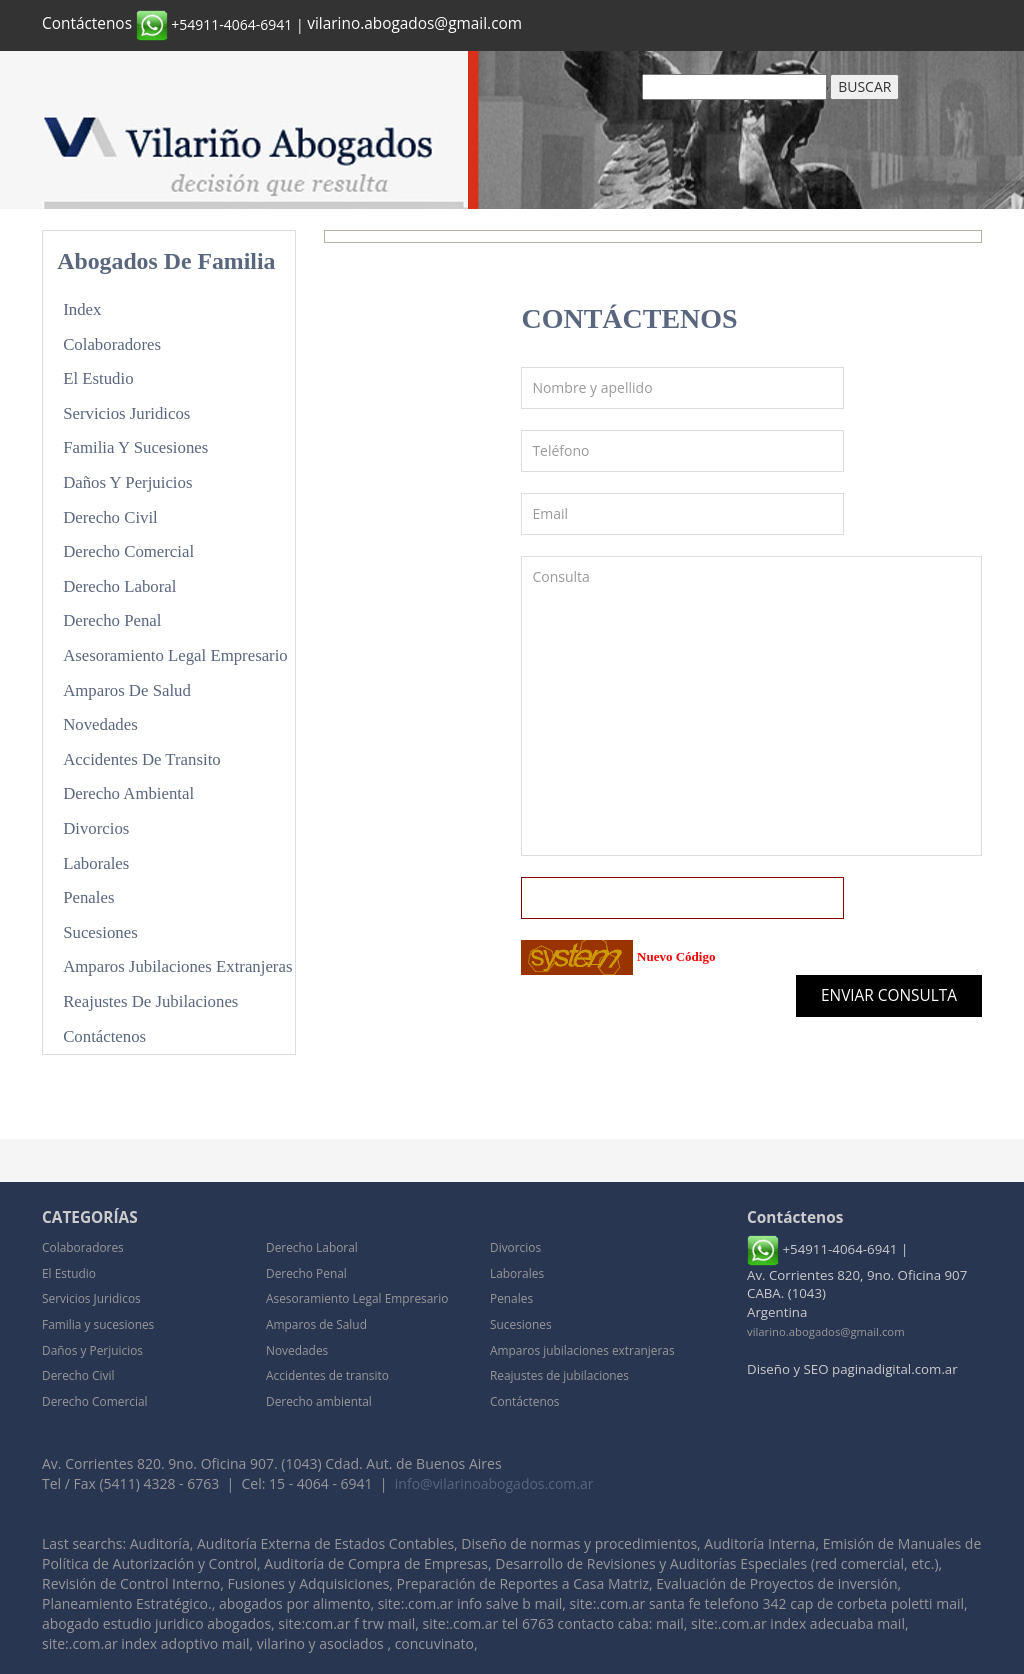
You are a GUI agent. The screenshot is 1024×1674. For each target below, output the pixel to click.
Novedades (100, 724)
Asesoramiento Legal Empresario (175, 655)
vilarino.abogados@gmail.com (414, 23)
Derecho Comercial (128, 551)
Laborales (96, 863)
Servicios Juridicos (126, 413)
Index (82, 309)
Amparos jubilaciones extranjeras (177, 966)
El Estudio (98, 378)
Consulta (751, 706)
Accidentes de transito (142, 759)
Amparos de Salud (127, 690)
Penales (88, 897)
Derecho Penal (112, 620)
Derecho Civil (110, 517)
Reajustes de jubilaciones (150, 1001)
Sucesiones (100, 932)
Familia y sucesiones (135, 447)
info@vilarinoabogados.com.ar (494, 1483)
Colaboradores (112, 344)
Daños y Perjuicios (127, 482)
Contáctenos (87, 23)
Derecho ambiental (128, 793)
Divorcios (96, 828)
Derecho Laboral (119, 586)
